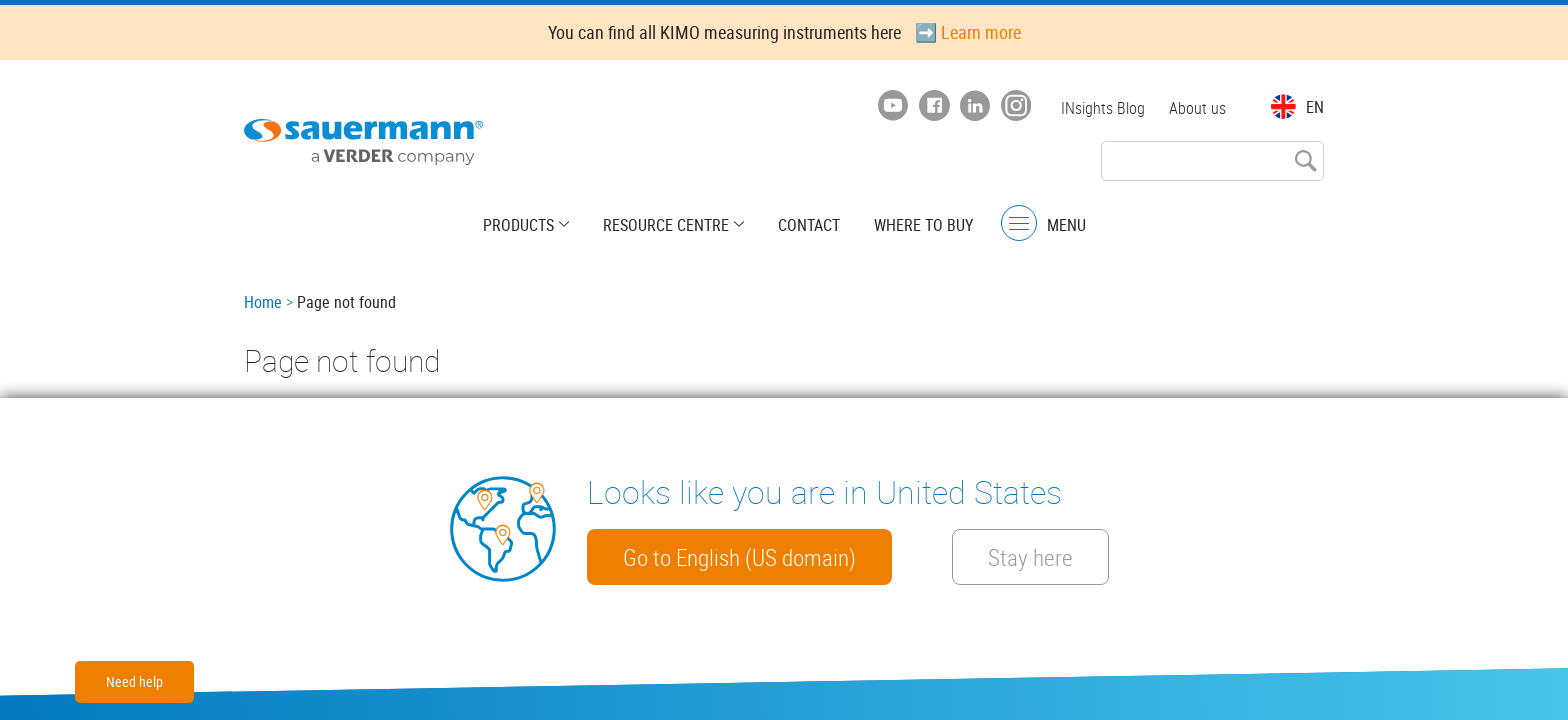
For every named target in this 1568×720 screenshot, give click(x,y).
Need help (134, 681)
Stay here (1030, 557)
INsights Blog (1103, 108)
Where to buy (923, 225)
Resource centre (666, 225)
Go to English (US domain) (739, 557)
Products (518, 225)
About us (1197, 108)
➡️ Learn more (968, 32)
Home (263, 302)
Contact (809, 225)
